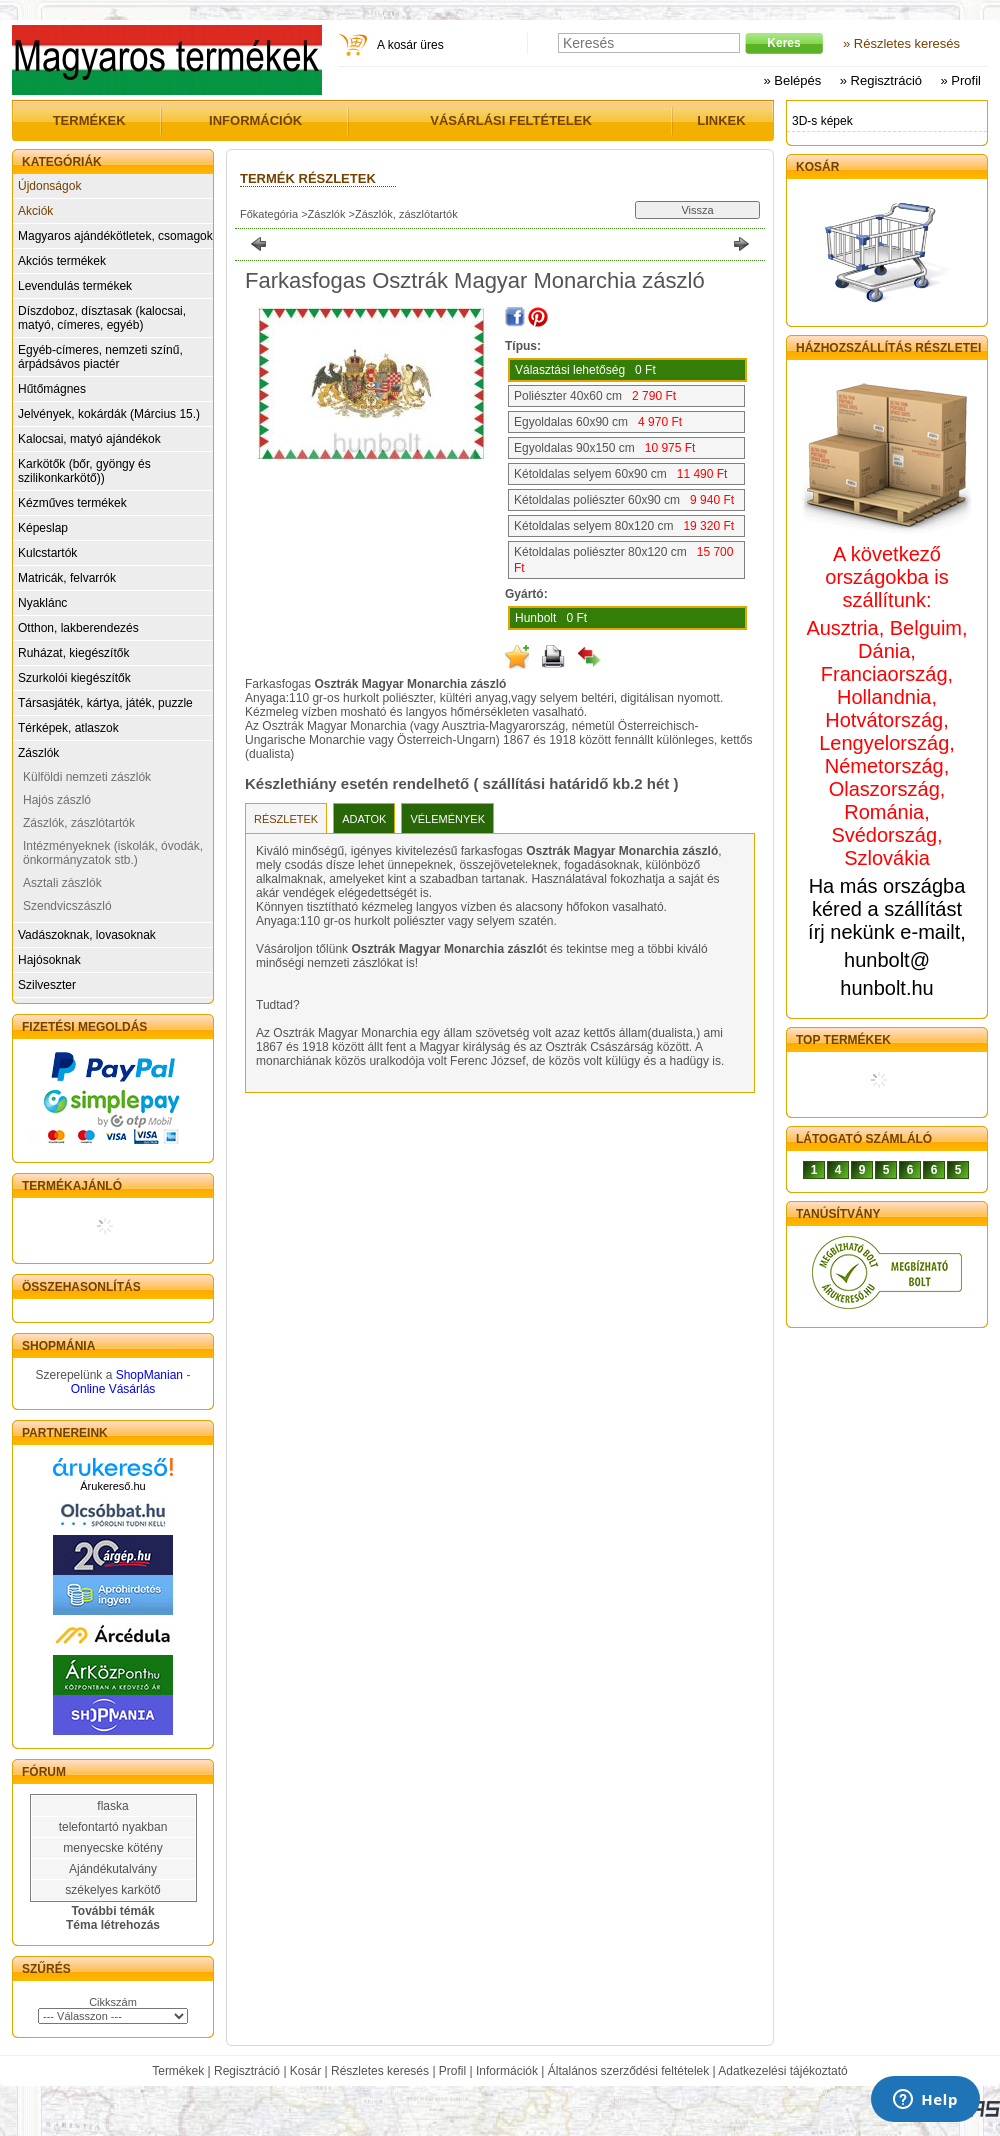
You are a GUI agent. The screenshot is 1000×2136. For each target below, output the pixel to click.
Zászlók (38, 753)
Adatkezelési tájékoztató (782, 2071)
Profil (452, 2071)
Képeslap (43, 528)
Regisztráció (247, 2071)
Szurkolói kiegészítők (74, 678)
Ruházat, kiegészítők (73, 653)
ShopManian (149, 1375)
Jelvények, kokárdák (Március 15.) (109, 414)
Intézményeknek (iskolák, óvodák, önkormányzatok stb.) (113, 853)
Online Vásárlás (113, 1389)
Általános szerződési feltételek (628, 2071)
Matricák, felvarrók (67, 578)
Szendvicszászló (67, 906)
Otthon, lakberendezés (78, 628)
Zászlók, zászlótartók (79, 823)
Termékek (178, 2071)
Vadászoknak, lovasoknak (87, 935)
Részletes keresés (380, 2071)
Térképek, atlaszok (68, 728)
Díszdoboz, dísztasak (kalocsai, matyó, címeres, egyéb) (102, 318)
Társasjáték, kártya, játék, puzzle (105, 703)
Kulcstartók (47, 553)
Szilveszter (47, 985)
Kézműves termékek (72, 503)
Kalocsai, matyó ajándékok (89, 439)
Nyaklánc (42, 603)
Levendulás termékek (75, 286)
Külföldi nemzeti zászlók (87, 777)
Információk (507, 2071)
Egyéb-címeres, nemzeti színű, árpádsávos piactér (100, 357)
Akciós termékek (62, 261)
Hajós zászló (57, 800)
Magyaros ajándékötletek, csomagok (115, 236)
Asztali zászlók (62, 883)
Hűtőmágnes (52, 389)
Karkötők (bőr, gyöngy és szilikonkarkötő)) (84, 471)
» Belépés (792, 80)
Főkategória (269, 214)
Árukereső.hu (112, 1486)
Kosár (305, 2071)
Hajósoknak (49, 960)
